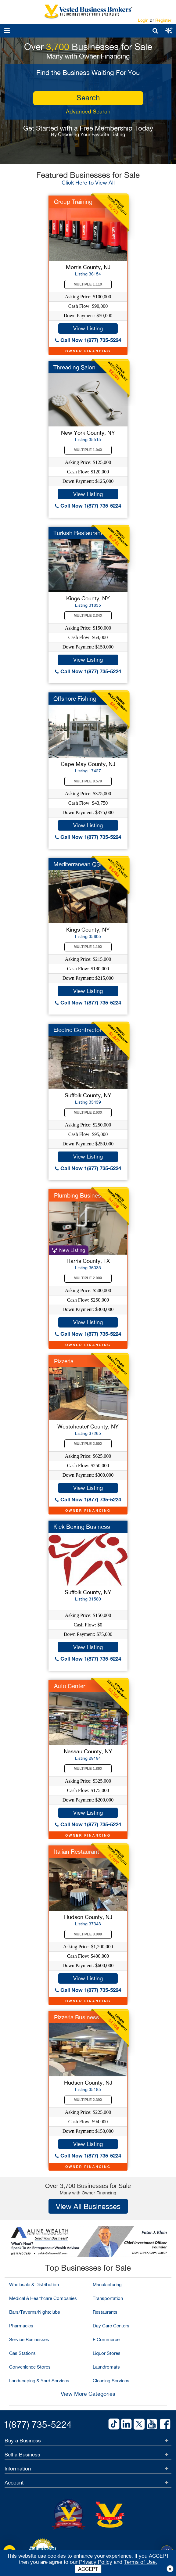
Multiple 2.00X (88, 1278)
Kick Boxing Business (81, 1526)
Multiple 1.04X (88, 450)
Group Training (73, 201)
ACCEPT (88, 2569)
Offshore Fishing (74, 698)
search (88, 97)
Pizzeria (64, 1361)
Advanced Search (88, 111)
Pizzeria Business (76, 2017)
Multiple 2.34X (88, 615)
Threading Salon (74, 367)
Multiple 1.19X (88, 947)
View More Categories (88, 2394)
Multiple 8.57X (88, 781)
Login (143, 20)
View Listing (88, 328)
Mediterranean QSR (78, 864)
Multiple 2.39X (88, 2100)
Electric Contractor (77, 1029)
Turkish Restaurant (77, 533)
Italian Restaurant (76, 1851)
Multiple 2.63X (88, 1112)
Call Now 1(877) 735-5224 (88, 340)
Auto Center (69, 1686)
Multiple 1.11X (88, 284)
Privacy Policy (95, 2562)
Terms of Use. (140, 2562)
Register (163, 20)
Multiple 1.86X (88, 1768)
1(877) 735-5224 (38, 2424)
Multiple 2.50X (88, 1444)
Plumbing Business (79, 1195)
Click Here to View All (88, 182)
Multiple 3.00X (88, 1934)
